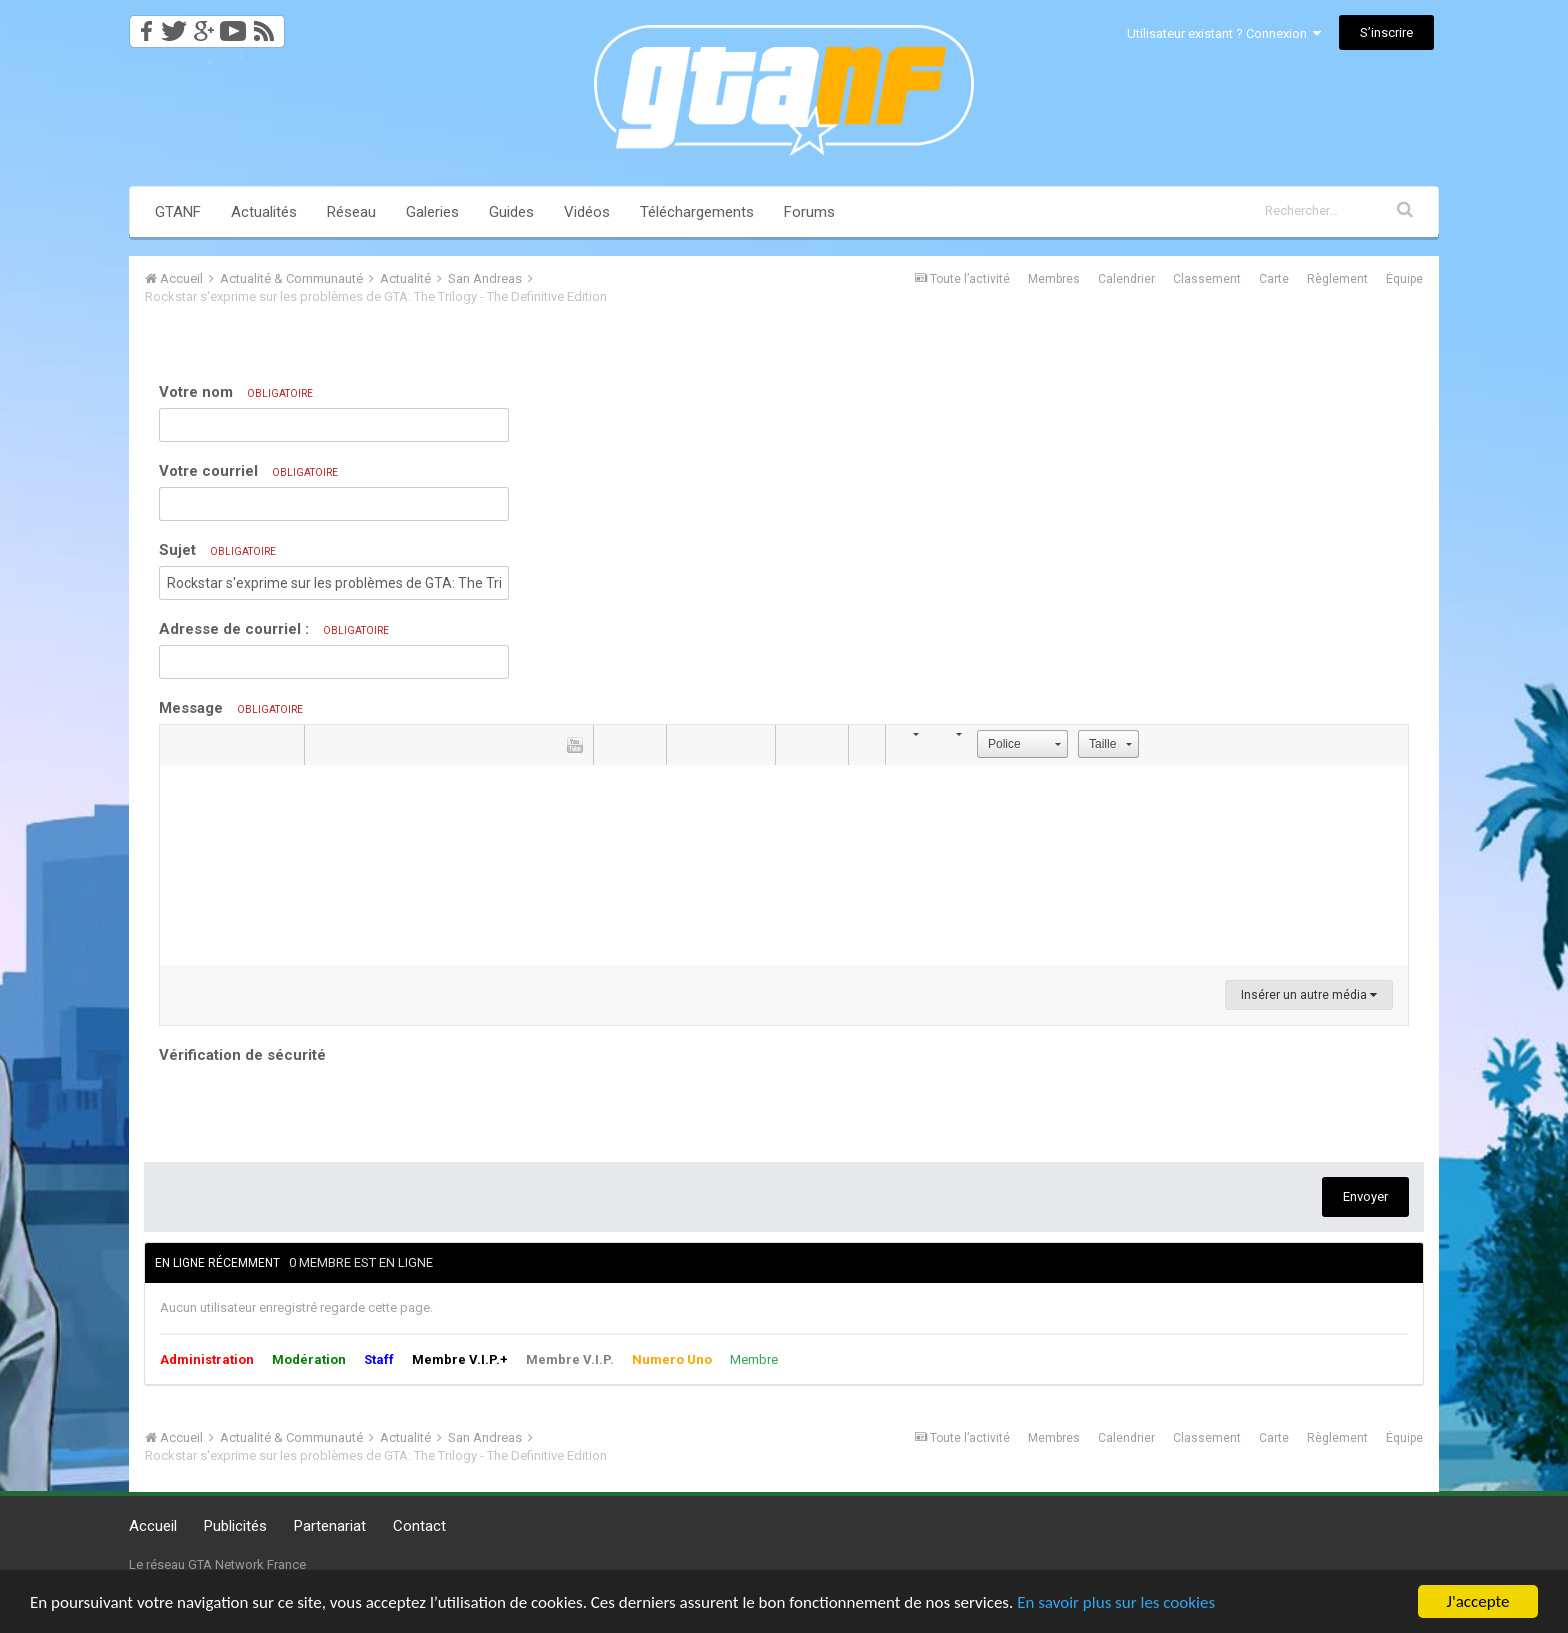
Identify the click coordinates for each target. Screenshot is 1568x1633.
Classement (1207, 279)
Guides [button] (511, 212)
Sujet (217, 550)
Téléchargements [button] (697, 212)
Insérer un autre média (1309, 995)
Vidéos (587, 212)
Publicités (235, 1526)
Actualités (264, 212)
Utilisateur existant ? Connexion (1224, 33)
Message (231, 708)
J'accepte (1478, 1601)
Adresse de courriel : (274, 629)
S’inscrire (1386, 32)
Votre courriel (248, 471)
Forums (809, 212)
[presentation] (311, 1108)
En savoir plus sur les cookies (1116, 1602)
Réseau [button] (351, 212)
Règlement (1337, 279)
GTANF (178, 212)
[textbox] (784, 865)
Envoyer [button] (1365, 1196)
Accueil (153, 1526)
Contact (419, 1526)
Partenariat (330, 1526)
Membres (1054, 279)
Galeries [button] (432, 212)
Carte (1274, 279)
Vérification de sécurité (242, 1055)
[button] (178, 745)
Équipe (1404, 279)
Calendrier (1126, 279)
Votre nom (236, 392)
